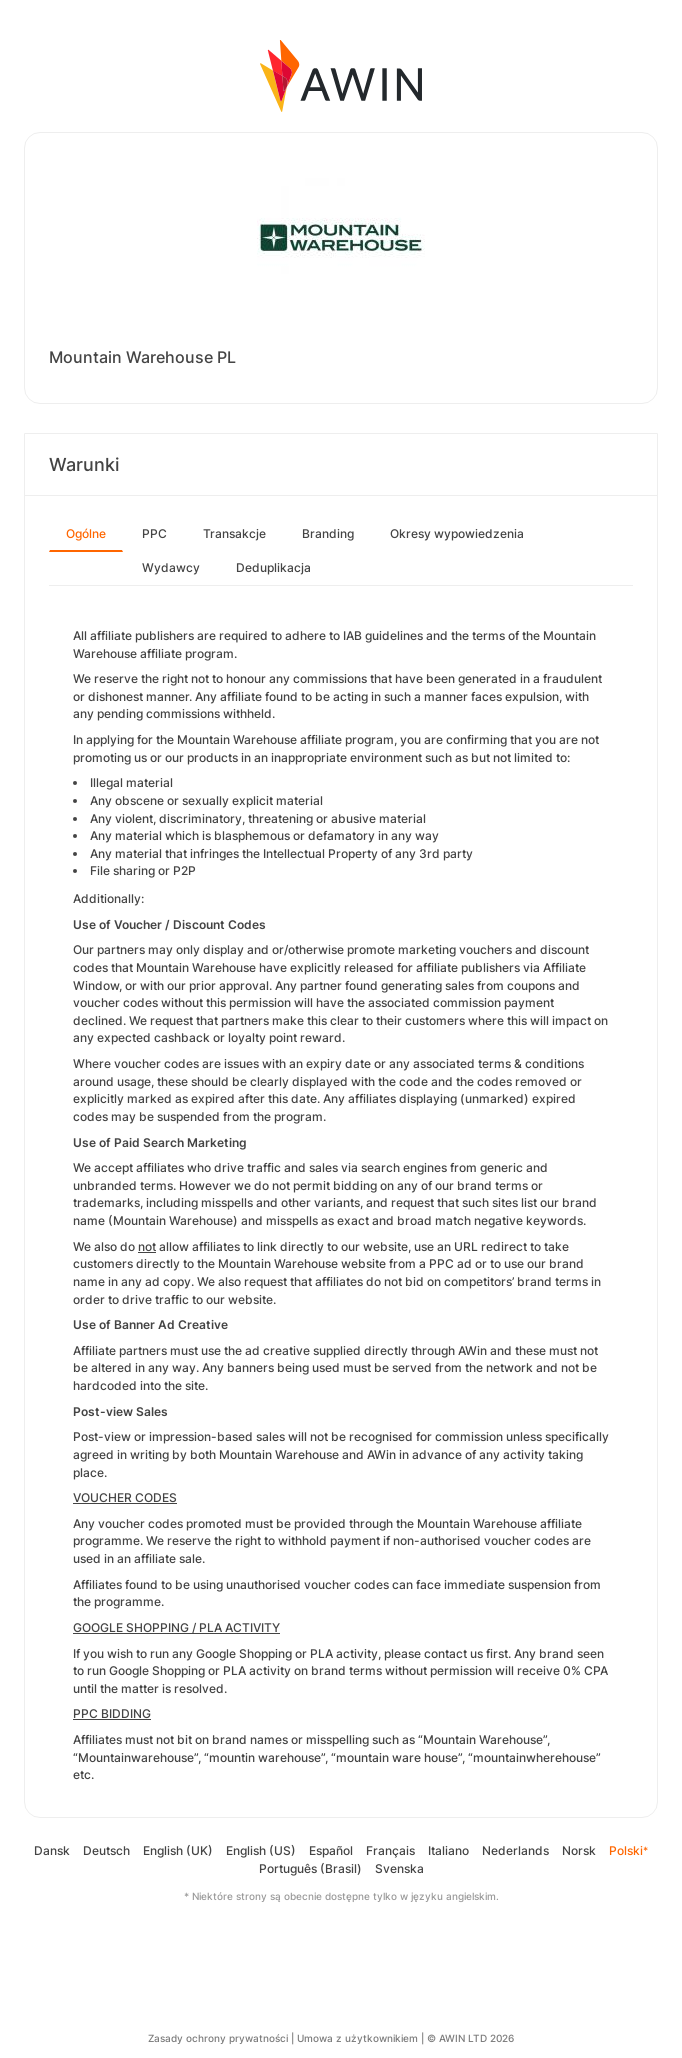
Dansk (52, 1850)
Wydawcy (171, 567)
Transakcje (234, 533)
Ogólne (86, 533)
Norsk (579, 1850)
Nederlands (515, 1850)
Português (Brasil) (310, 1868)
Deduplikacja (273, 567)
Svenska (399, 1868)
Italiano (448, 1850)
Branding (328, 533)
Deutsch (106, 1850)
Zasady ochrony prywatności (218, 2038)
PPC (154, 533)
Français (390, 1850)
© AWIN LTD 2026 (470, 2038)
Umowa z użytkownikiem (357, 2038)
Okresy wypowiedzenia (457, 533)
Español (331, 1850)
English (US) (261, 1850)
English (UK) (178, 1850)
